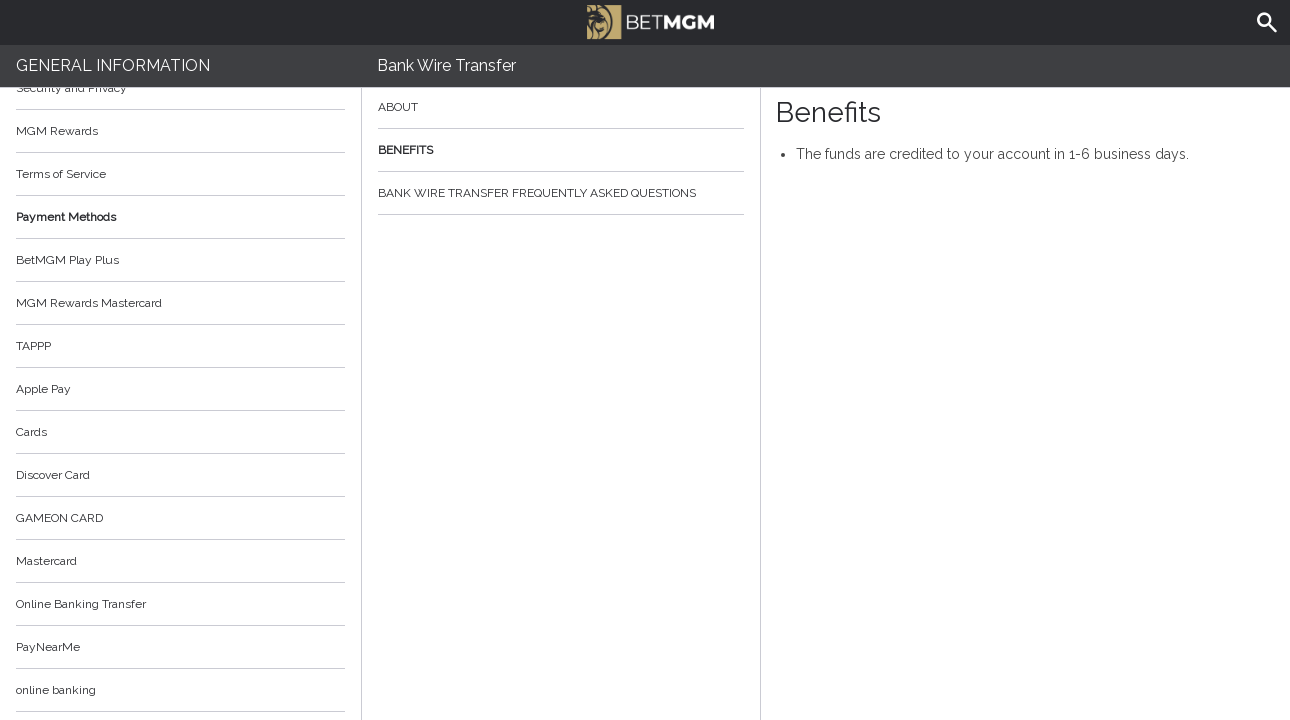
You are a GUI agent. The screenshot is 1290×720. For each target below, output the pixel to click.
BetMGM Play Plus (67, 260)
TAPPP (33, 346)
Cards (31, 432)
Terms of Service (180, 174)
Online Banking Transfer (81, 604)
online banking (56, 690)
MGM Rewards (57, 131)
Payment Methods (180, 217)
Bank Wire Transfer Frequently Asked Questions (561, 193)
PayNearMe (48, 647)
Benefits (561, 150)
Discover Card (53, 475)
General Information (113, 65)
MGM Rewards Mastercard (89, 303)
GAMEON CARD (59, 518)
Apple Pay (43, 389)
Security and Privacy (71, 88)
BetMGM (650, 20)
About (561, 107)
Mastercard (46, 561)
